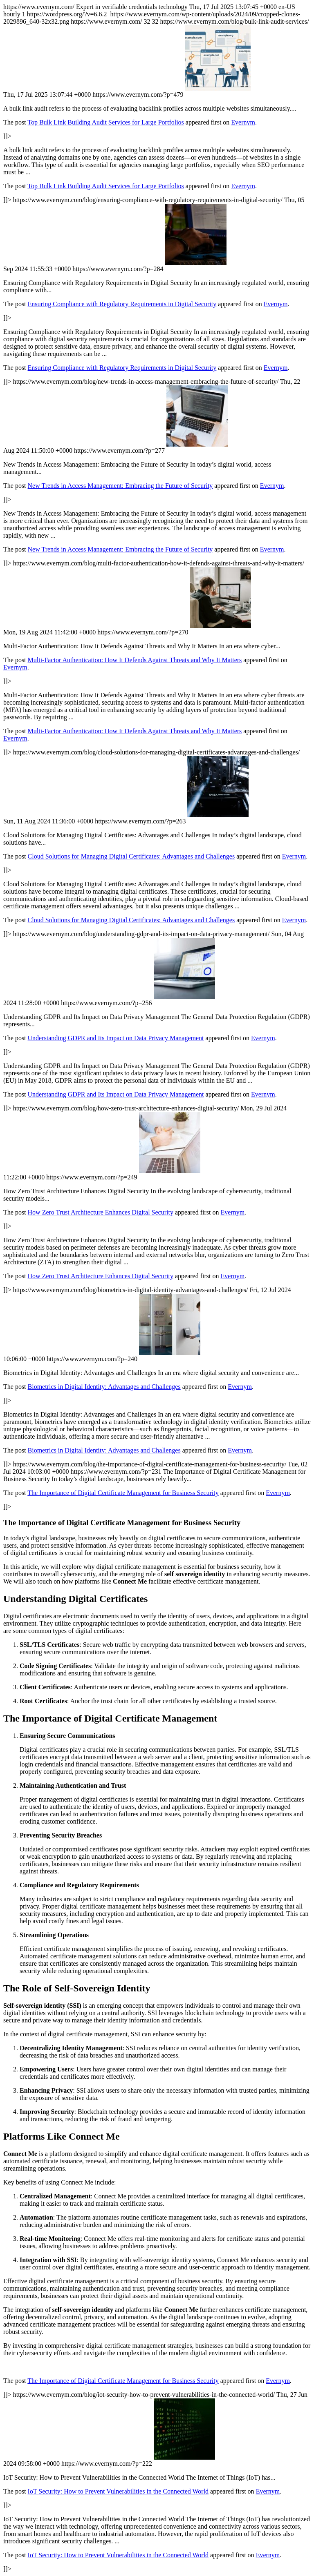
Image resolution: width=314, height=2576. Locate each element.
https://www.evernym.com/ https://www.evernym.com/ (157, 1287)
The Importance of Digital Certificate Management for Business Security (122, 1492)
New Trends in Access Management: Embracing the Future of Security (120, 485)
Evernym (243, 122)
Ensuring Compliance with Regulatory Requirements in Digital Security (122, 303)
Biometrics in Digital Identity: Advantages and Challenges (104, 1386)
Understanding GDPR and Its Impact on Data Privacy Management (116, 1037)
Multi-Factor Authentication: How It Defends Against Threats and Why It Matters (135, 659)
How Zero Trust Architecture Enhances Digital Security (100, 1212)
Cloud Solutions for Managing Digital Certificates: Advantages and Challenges (131, 856)
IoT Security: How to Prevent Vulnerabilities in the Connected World (118, 2491)
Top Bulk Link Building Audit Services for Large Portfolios (105, 122)
